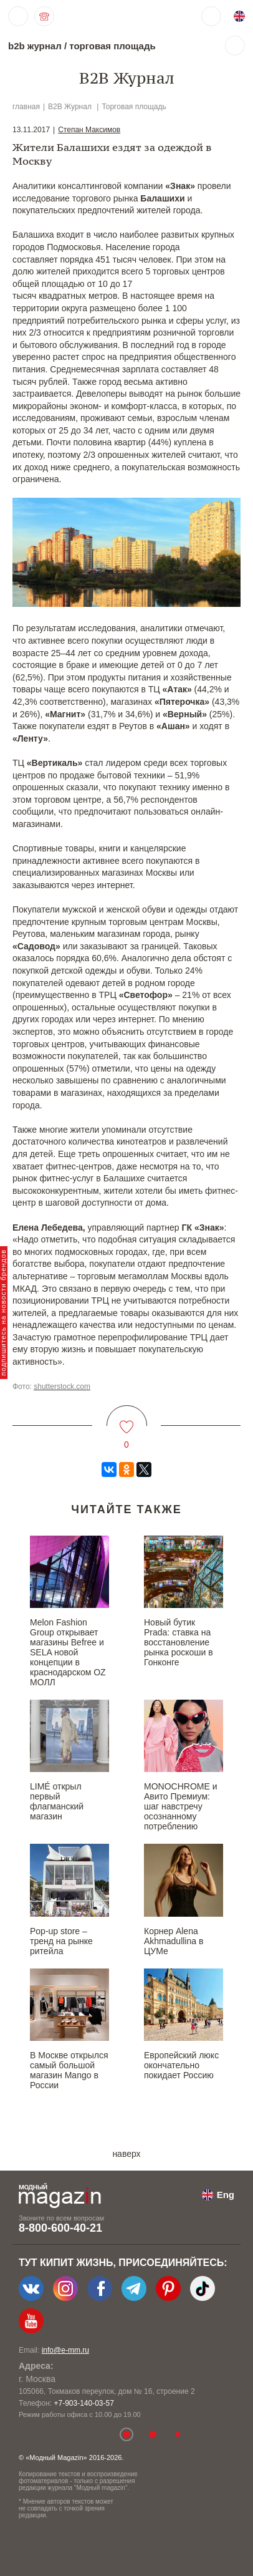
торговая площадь (112, 46)
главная (26, 106)
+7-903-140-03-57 (83, 2403)
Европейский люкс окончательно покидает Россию (181, 2065)
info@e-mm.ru (65, 2350)
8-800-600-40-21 (60, 2228)
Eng (225, 2194)
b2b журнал (35, 46)
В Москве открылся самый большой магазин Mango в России (69, 2070)
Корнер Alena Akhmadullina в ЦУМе (173, 1941)
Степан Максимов (89, 129)
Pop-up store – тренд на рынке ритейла (61, 1941)
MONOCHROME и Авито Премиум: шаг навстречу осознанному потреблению (180, 1806)
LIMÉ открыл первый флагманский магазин (57, 1801)
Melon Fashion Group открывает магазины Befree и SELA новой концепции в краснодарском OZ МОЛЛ (68, 1652)
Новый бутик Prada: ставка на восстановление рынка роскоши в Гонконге (178, 1642)
